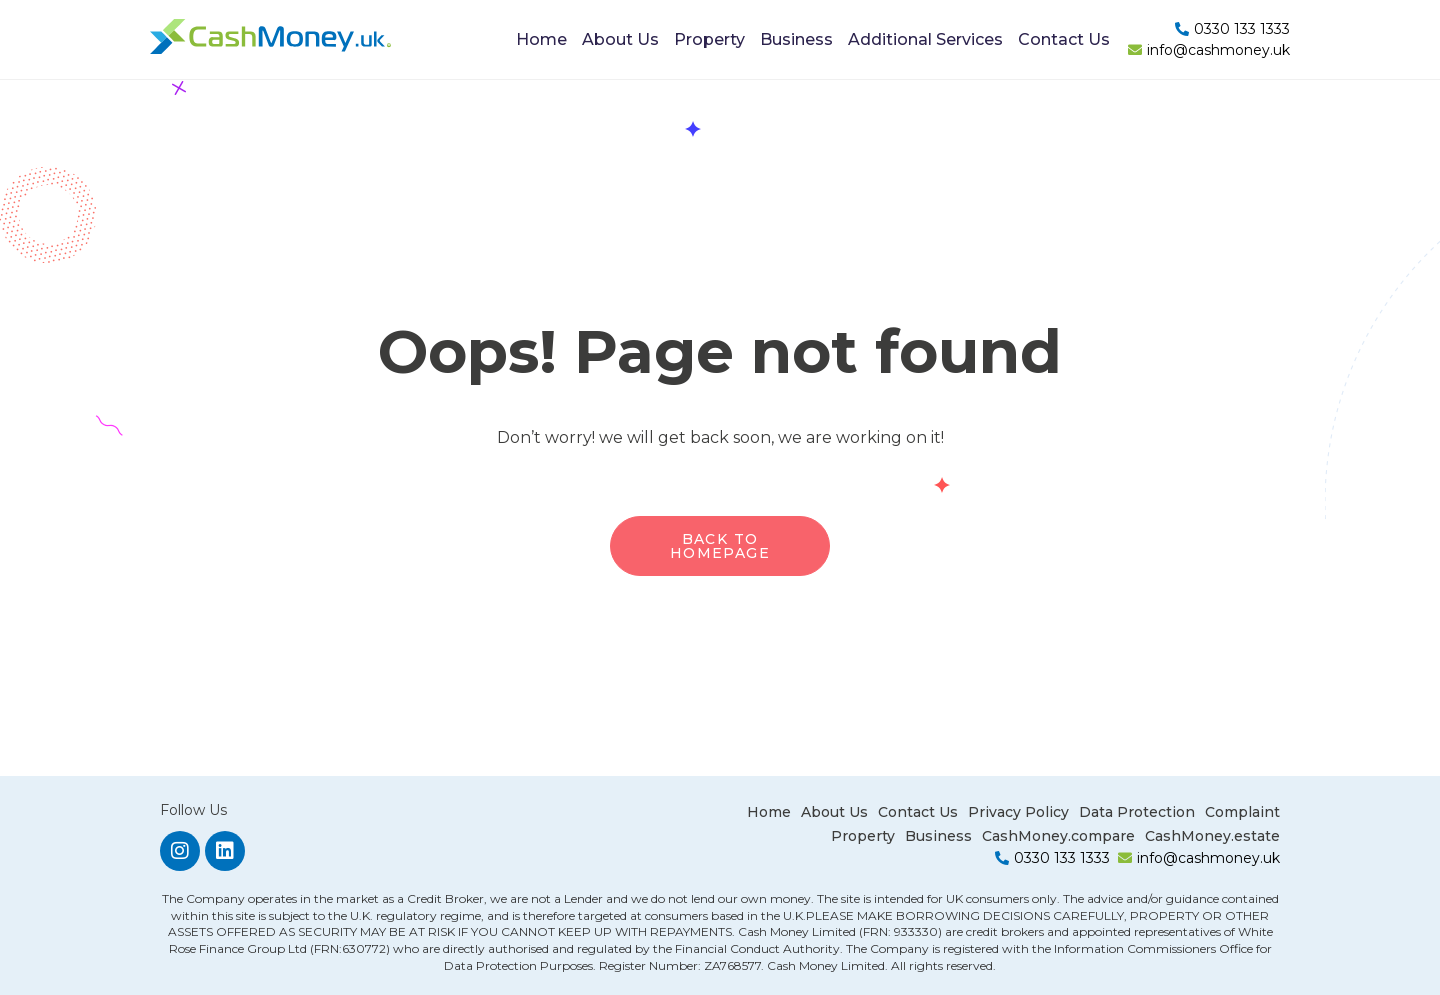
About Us (620, 39)
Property (709, 39)
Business (796, 39)
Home (541, 39)
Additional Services (925, 39)
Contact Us (1064, 39)
